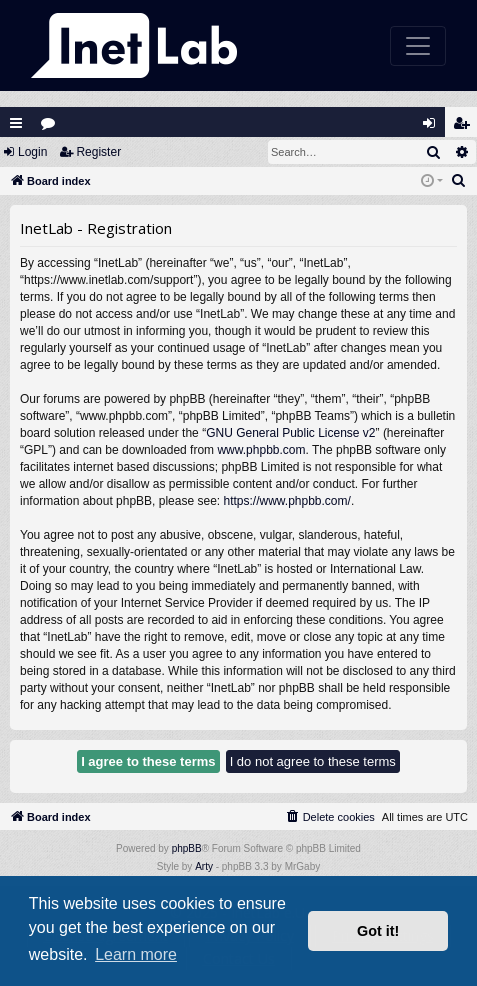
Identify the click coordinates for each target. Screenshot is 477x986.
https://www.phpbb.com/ (286, 501)
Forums (52, 127)
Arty (204, 866)
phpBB (187, 848)
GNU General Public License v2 (290, 433)
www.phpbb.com (261, 450)
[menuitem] (459, 181)
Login (32, 152)
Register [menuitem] (466, 127)
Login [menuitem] (434, 127)
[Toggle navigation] (418, 46)
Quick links (16, 123)
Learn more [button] (136, 954)
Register (98, 152)
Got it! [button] (378, 931)
